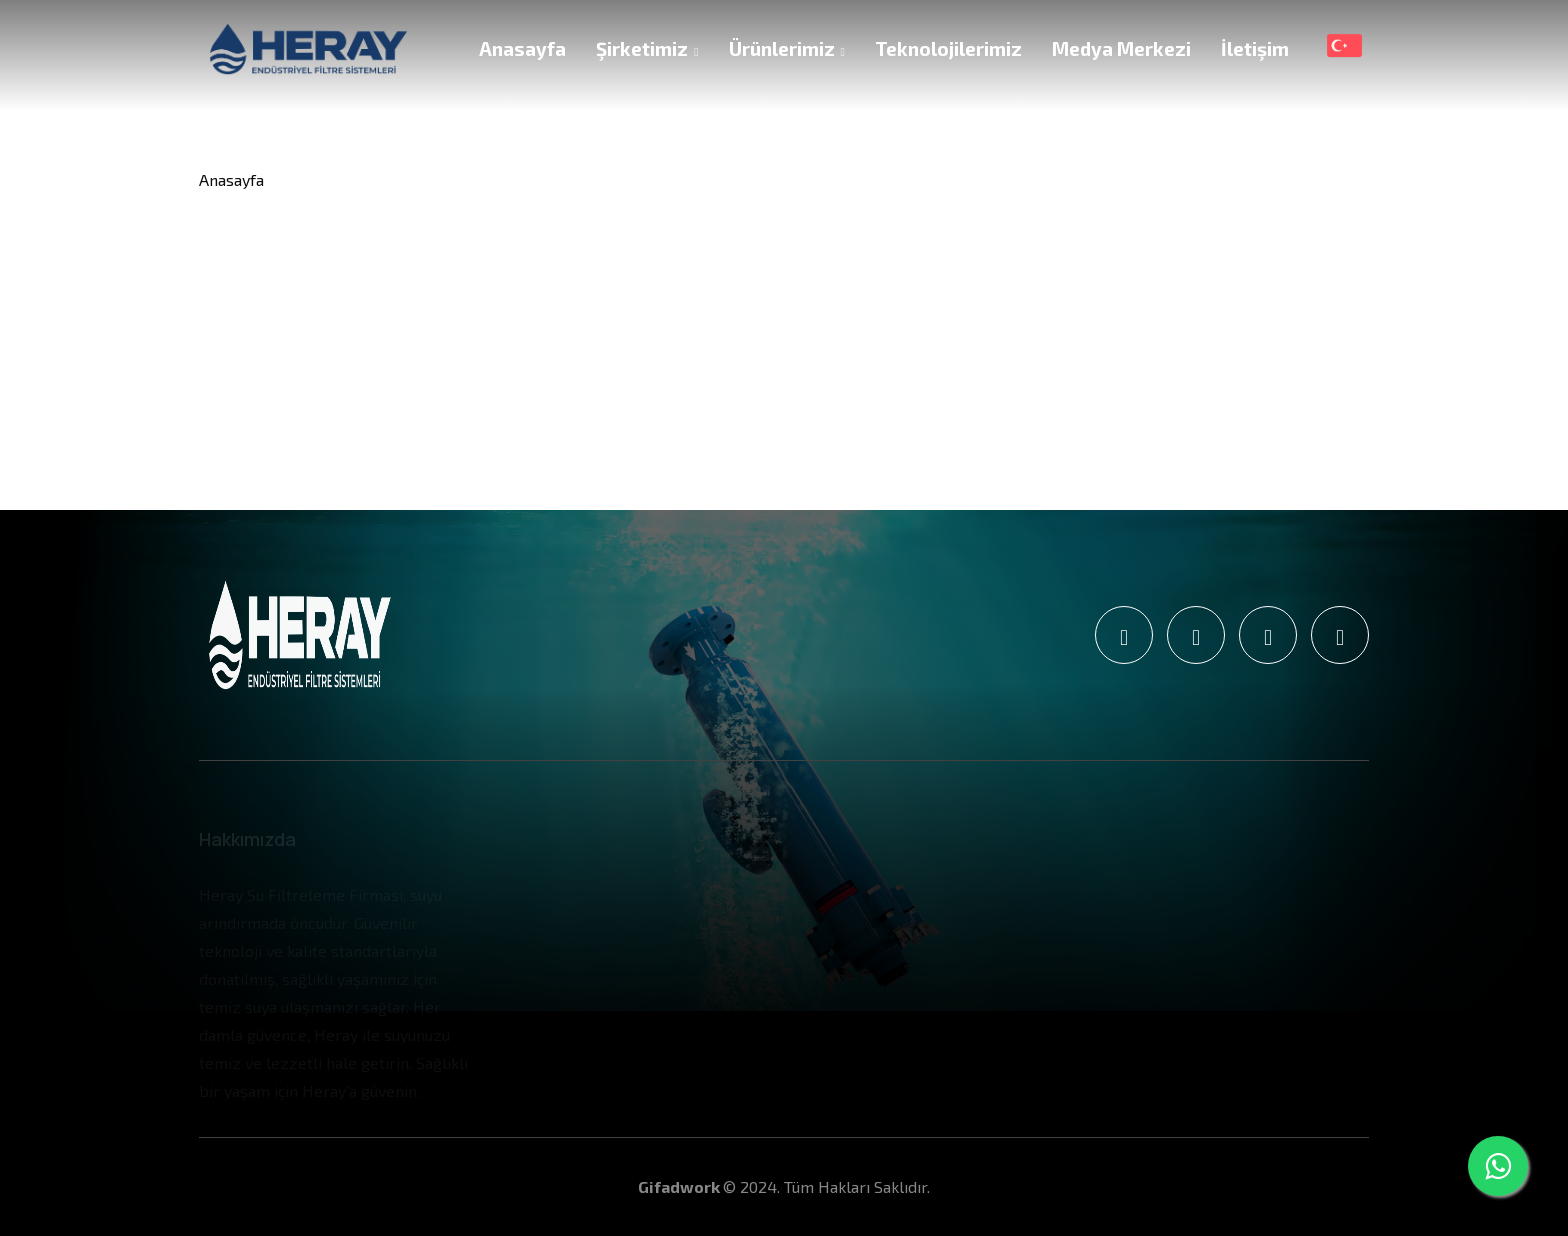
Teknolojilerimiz (948, 48)
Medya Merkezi (1121, 48)
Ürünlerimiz (787, 48)
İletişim (1255, 48)
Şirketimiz (647, 48)
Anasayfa (522, 48)
